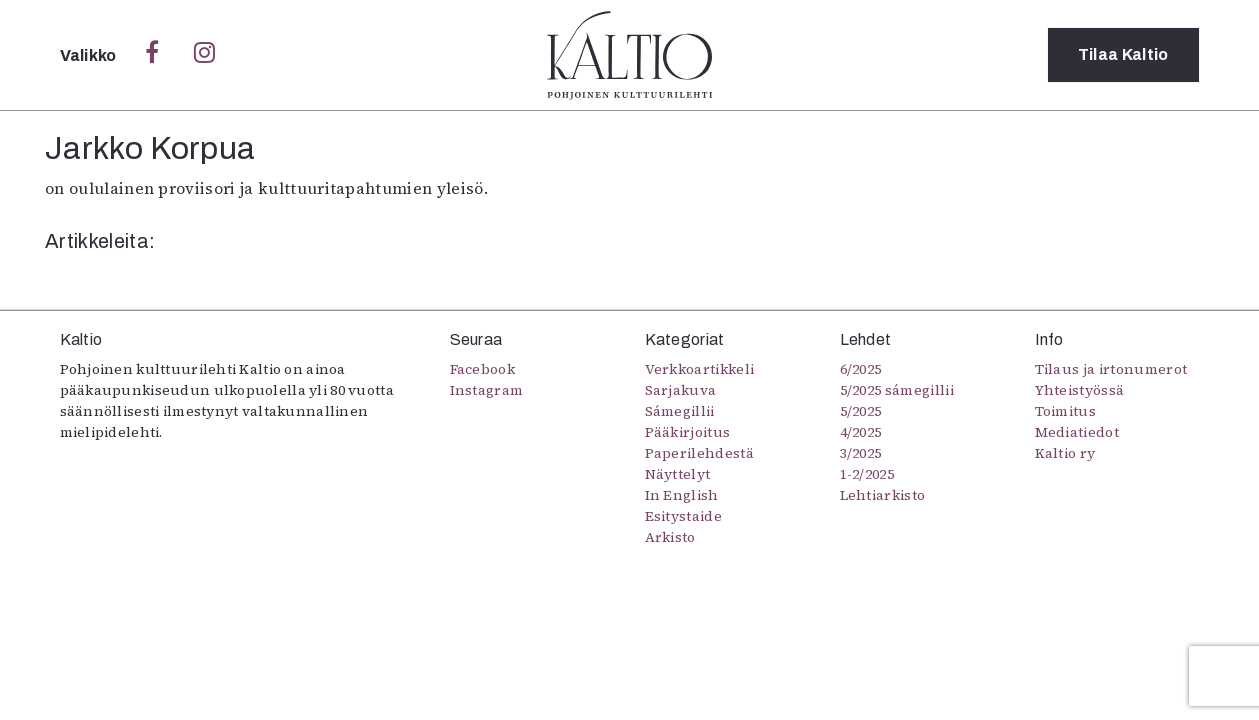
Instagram (487, 390)
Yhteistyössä (1080, 390)
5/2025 (861, 411)
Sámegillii (680, 411)
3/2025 (861, 453)
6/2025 (861, 369)
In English (682, 495)
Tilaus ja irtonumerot (1111, 369)
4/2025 (861, 432)
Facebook (483, 369)
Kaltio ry (1065, 453)
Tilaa (1123, 54)
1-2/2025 (867, 474)
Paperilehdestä (699, 453)
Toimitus (1066, 411)
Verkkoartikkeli (700, 369)
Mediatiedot (1077, 432)
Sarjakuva (681, 390)
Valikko (90, 55)
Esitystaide (684, 516)
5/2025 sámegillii (897, 390)
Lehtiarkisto (883, 495)
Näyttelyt (678, 474)
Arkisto (670, 537)
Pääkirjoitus (688, 432)
